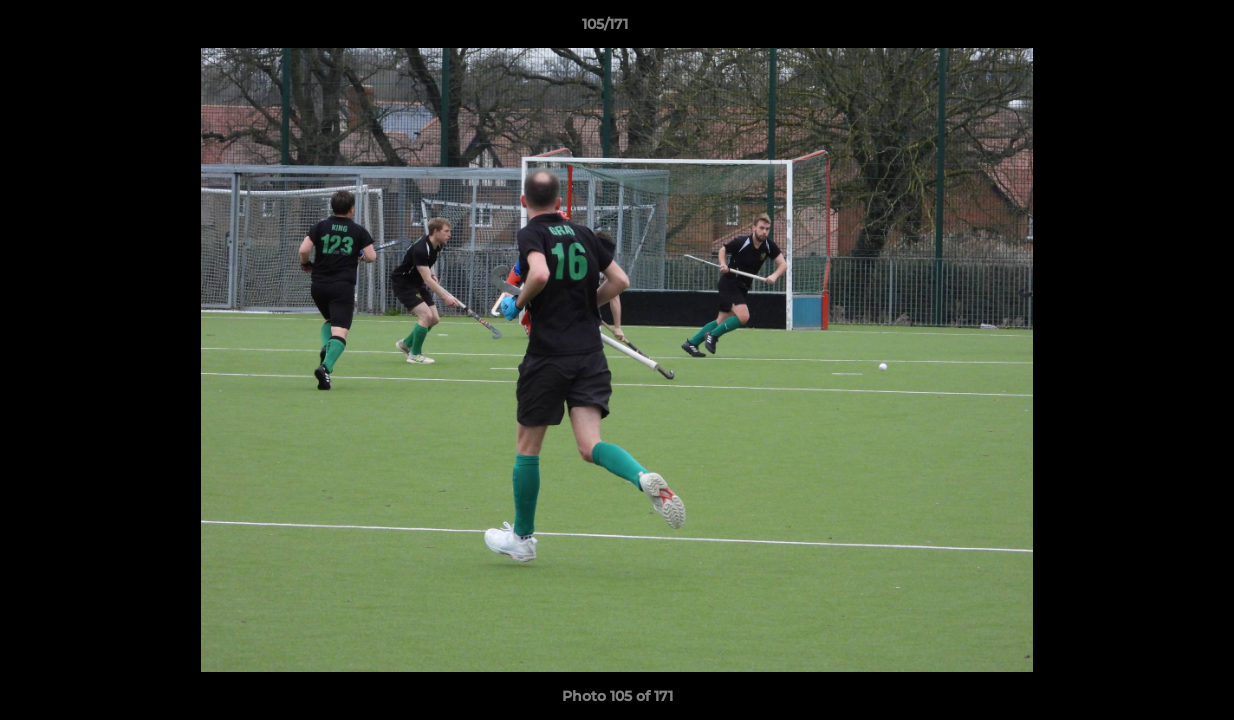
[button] (1150, 29)
